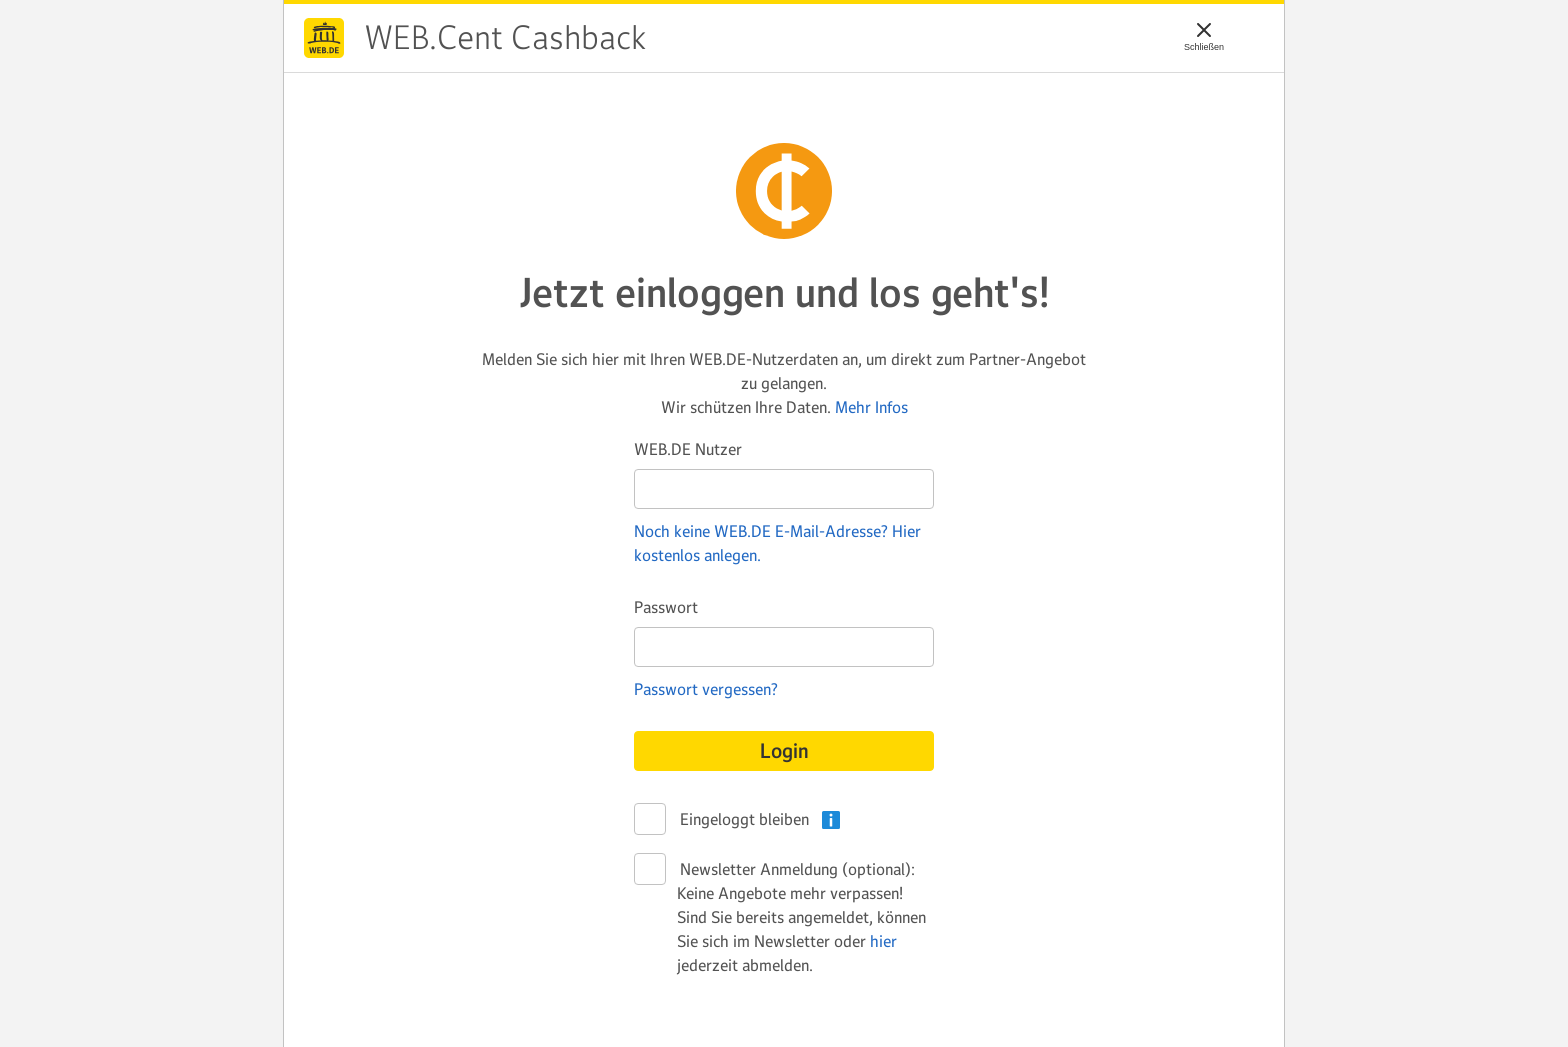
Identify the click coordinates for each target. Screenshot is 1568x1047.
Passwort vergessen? (706, 689)
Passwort (666, 607)
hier (883, 941)
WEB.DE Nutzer (688, 449)
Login (784, 751)
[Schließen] (1204, 30)
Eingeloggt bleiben (743, 820)
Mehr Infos (871, 407)
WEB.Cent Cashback (324, 38)
